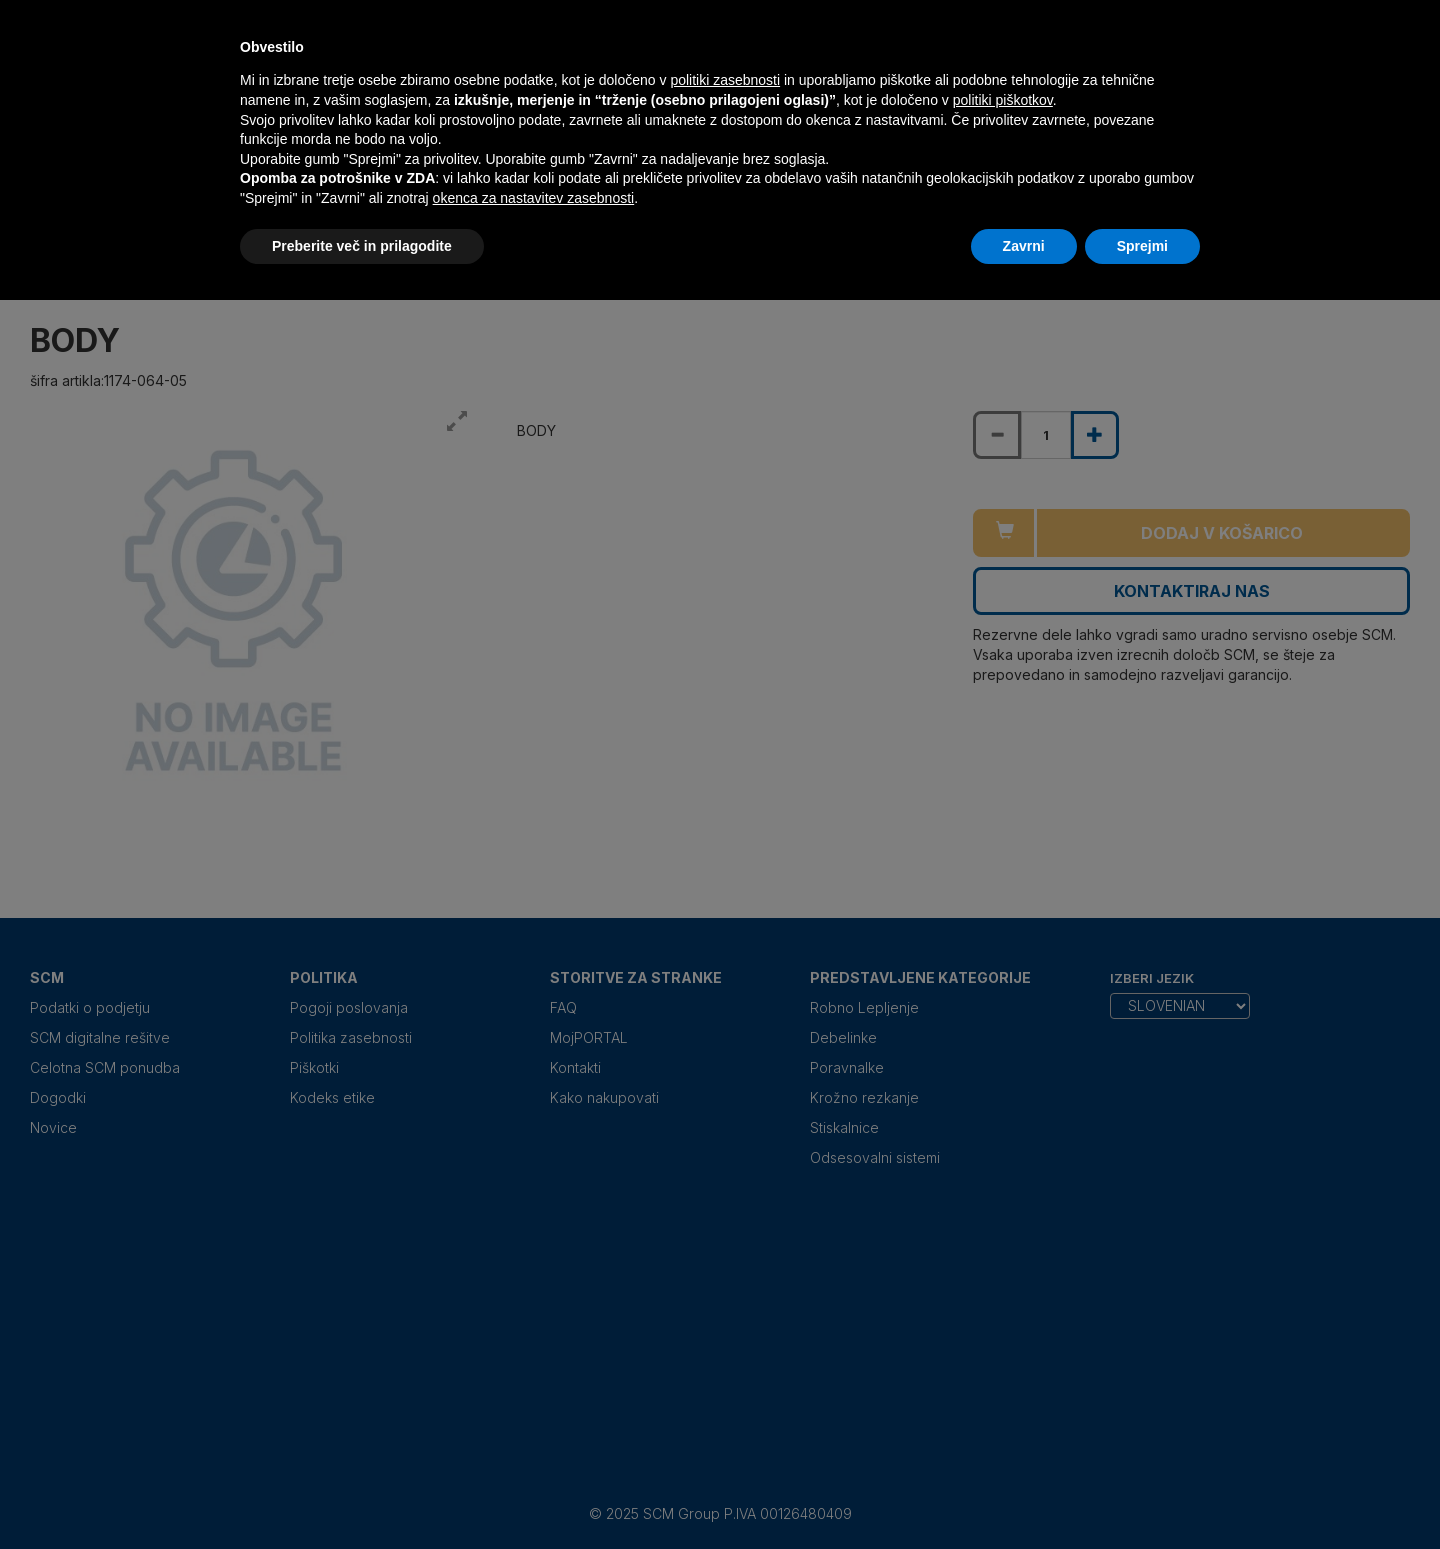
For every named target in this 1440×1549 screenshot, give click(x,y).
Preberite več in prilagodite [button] (362, 246)
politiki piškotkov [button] (1003, 100)
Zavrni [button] (1024, 246)
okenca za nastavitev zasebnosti (534, 198)
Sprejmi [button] (1142, 246)
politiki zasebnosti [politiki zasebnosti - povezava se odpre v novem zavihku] (725, 80)
